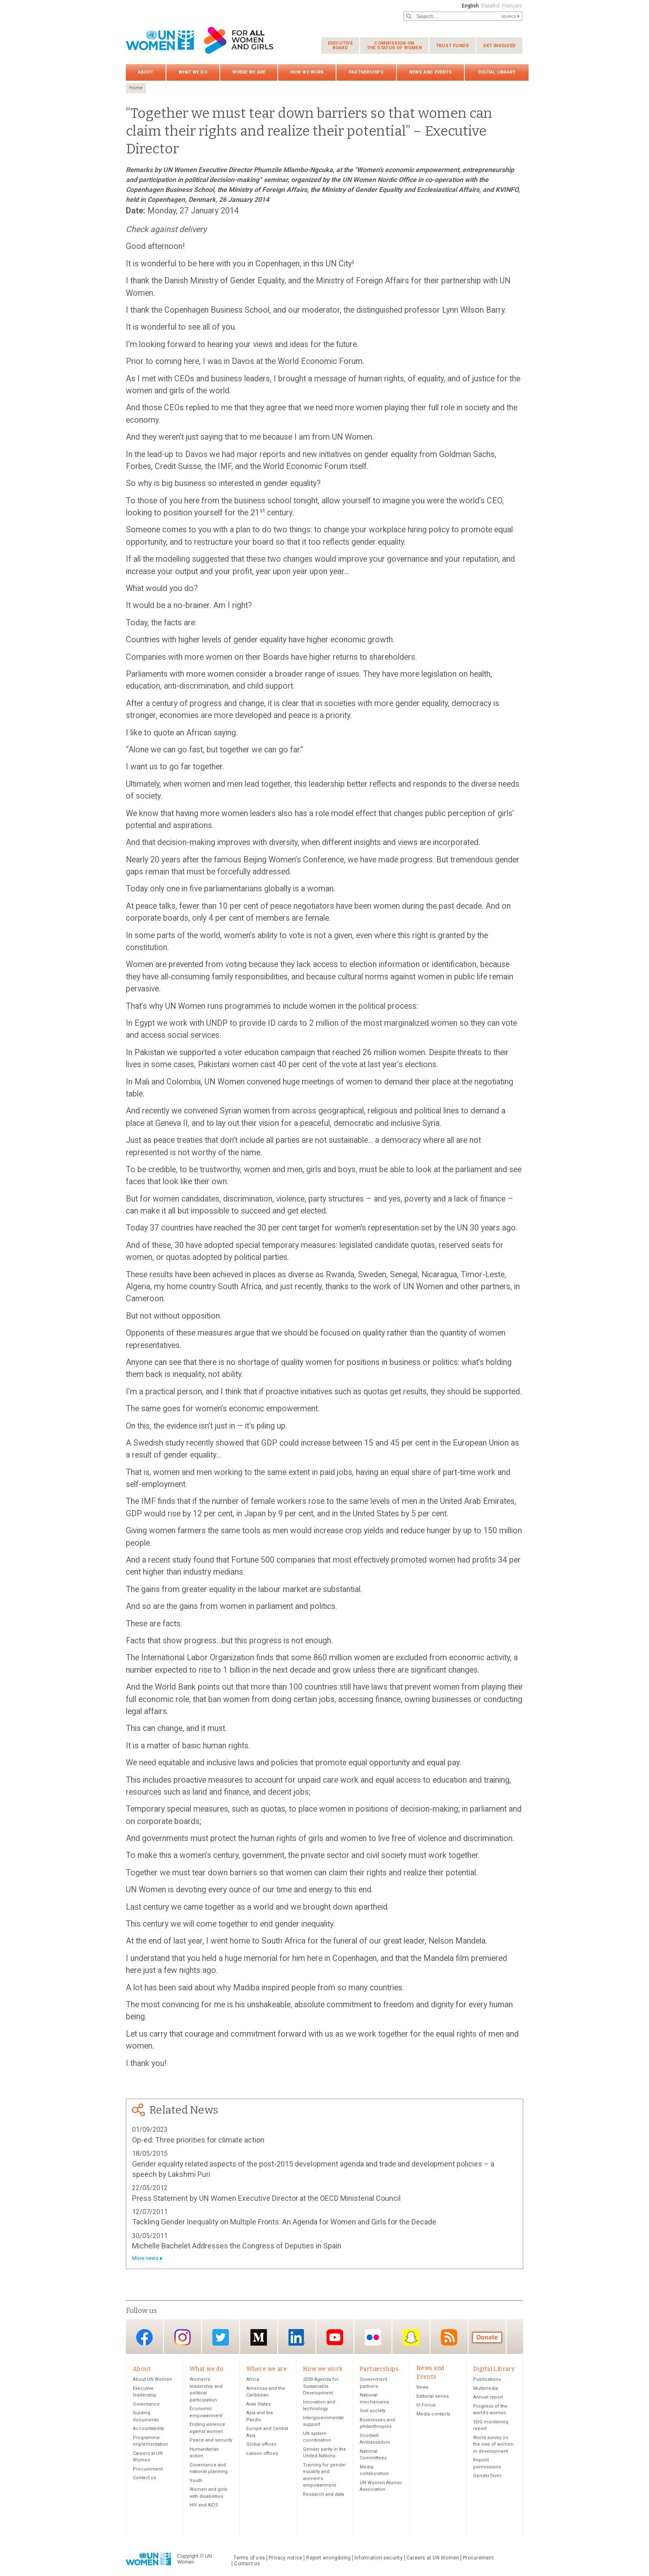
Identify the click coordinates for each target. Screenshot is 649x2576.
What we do (192, 72)
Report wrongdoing (328, 2559)
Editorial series (432, 2397)
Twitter (220, 2337)
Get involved (499, 45)
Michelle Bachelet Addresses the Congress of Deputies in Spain (236, 2245)
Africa (252, 2380)
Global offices (261, 2445)
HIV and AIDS (204, 2506)
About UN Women (152, 2380)
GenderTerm (487, 2476)
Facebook (144, 2337)
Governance (146, 2405)
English (469, 6)
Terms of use (249, 2559)
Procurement (148, 2470)
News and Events (430, 72)
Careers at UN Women (432, 2559)
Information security (378, 2559)
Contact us (144, 2478)
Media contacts (433, 2415)
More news (145, 2258)
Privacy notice (285, 2559)
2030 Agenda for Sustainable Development (321, 2386)
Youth (196, 2481)
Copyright (187, 2557)
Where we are (248, 72)
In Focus (425, 2405)
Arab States (258, 2405)
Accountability (148, 2429)
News (422, 2388)
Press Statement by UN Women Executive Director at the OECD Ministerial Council (266, 2198)
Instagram (182, 2337)
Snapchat (411, 2337)
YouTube (334, 2337)
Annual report (488, 2398)
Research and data (323, 2495)
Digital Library (496, 72)
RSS (449, 2337)
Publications (487, 2380)
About (146, 72)
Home (136, 88)
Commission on (394, 45)
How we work (307, 72)
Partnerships (366, 72)
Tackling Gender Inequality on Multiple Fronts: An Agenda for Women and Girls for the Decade (284, 2221)
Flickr (373, 2337)
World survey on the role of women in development (493, 2445)
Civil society (372, 2411)
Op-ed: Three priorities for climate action (198, 2139)
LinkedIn (296, 2337)
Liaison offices (262, 2454)
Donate (487, 2337)
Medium (258, 2337)
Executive (340, 45)
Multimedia (485, 2389)
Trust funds (452, 45)
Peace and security (211, 2441)
